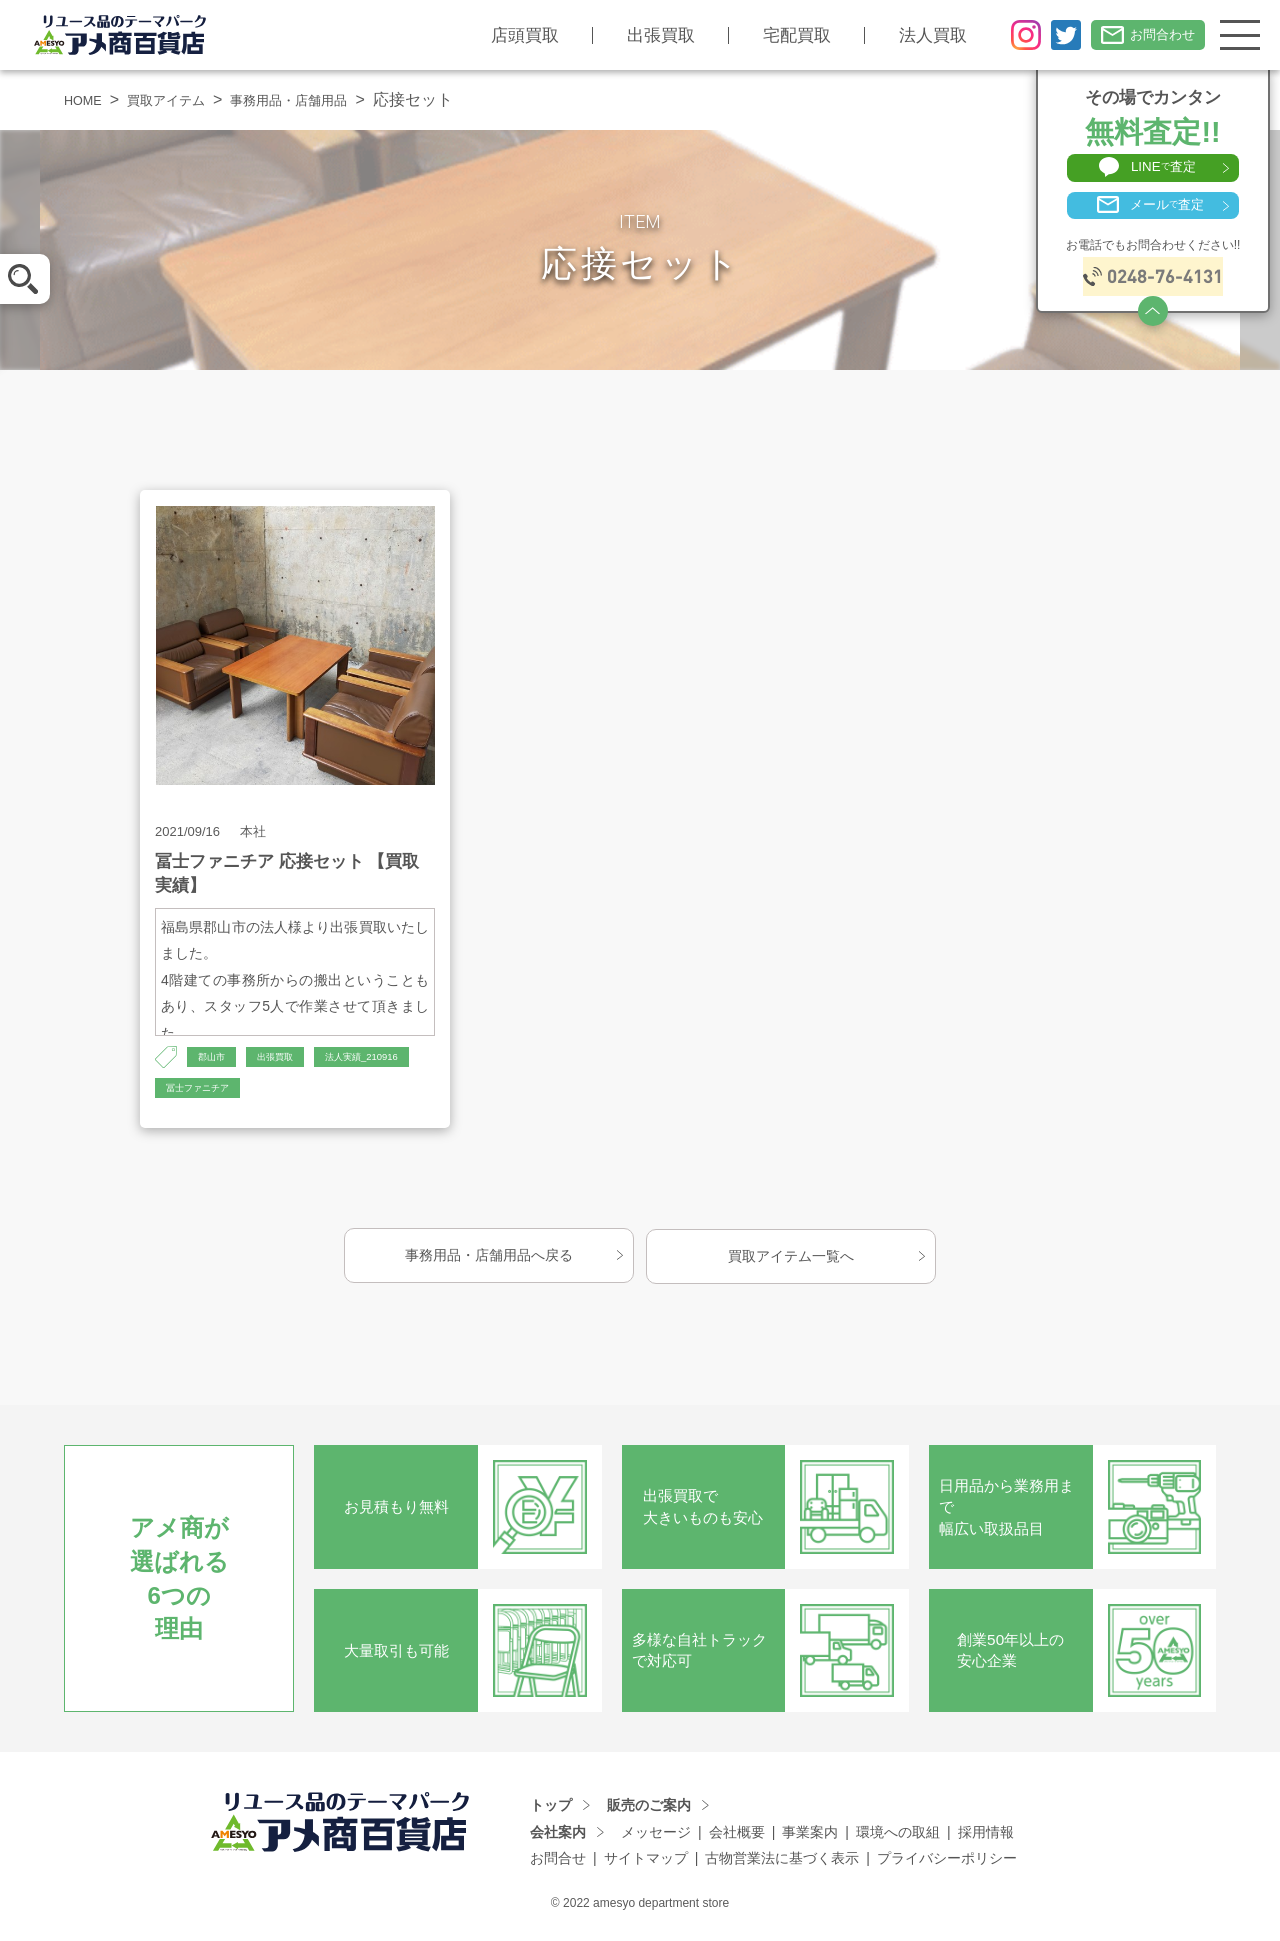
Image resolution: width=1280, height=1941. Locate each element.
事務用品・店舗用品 (331, 99)
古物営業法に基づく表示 (782, 1864)
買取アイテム (185, 99)
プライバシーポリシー (947, 1864)
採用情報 (986, 1838)
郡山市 (216, 1058)
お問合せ (558, 1864)
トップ (551, 1811)
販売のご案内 (649, 1811)
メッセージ (656, 1838)
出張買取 (638, 35)
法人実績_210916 (213, 1092)
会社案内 (558, 1838)
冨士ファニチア (335, 1092)
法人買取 (910, 35)
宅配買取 (774, 35)
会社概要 (737, 1838)
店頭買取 (502, 35)
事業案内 (810, 1838)
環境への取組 (898, 1838)
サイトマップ (646, 1864)
